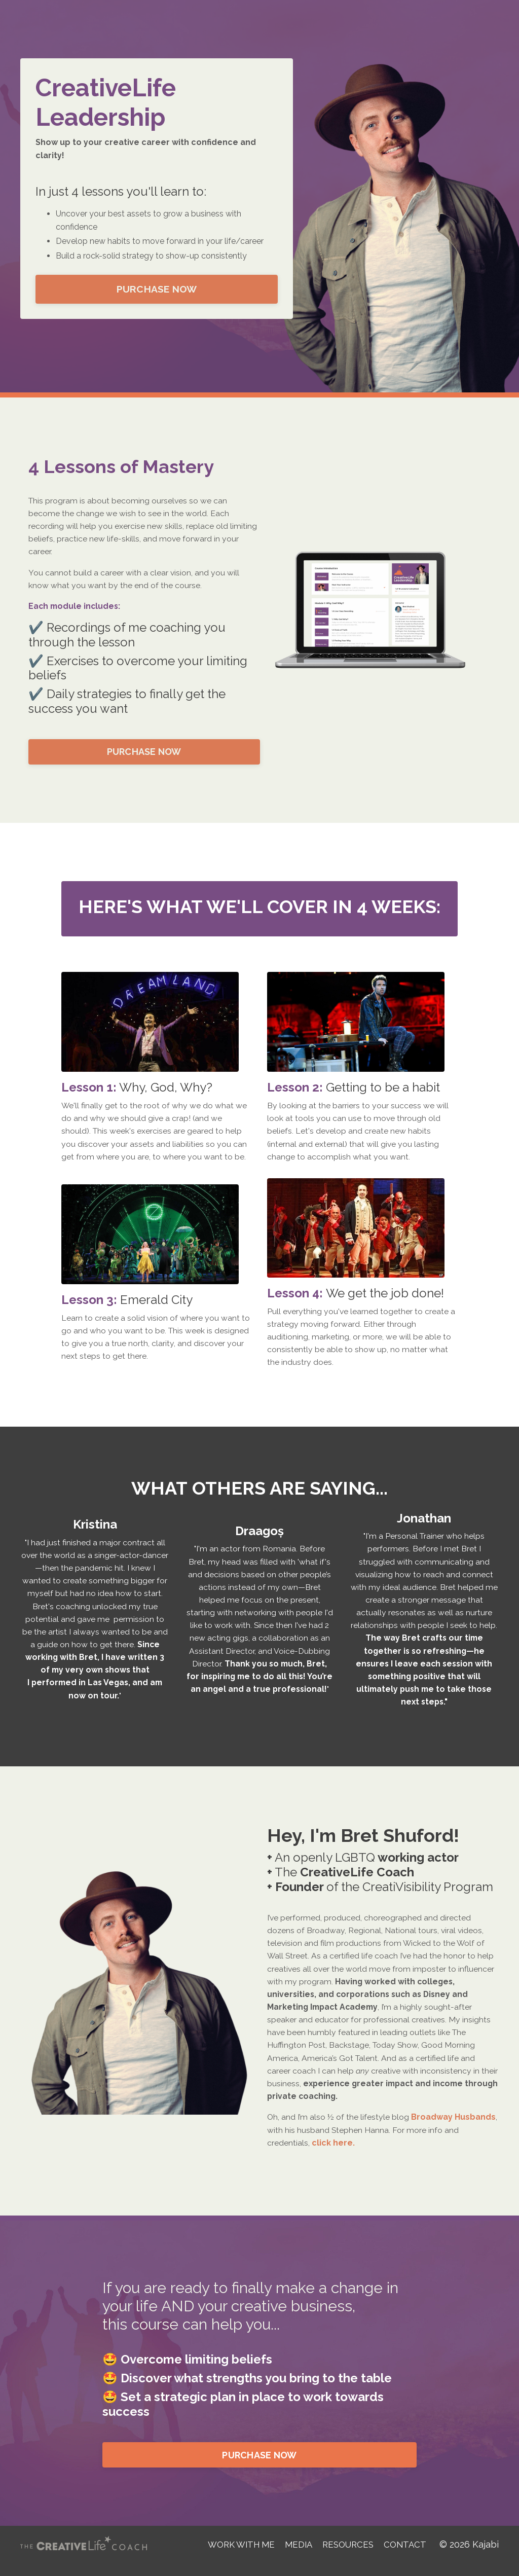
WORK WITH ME (235, 2557)
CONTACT (407, 2557)
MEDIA (295, 2557)
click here (332, 2155)
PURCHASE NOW (157, 289)
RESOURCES (347, 2557)
